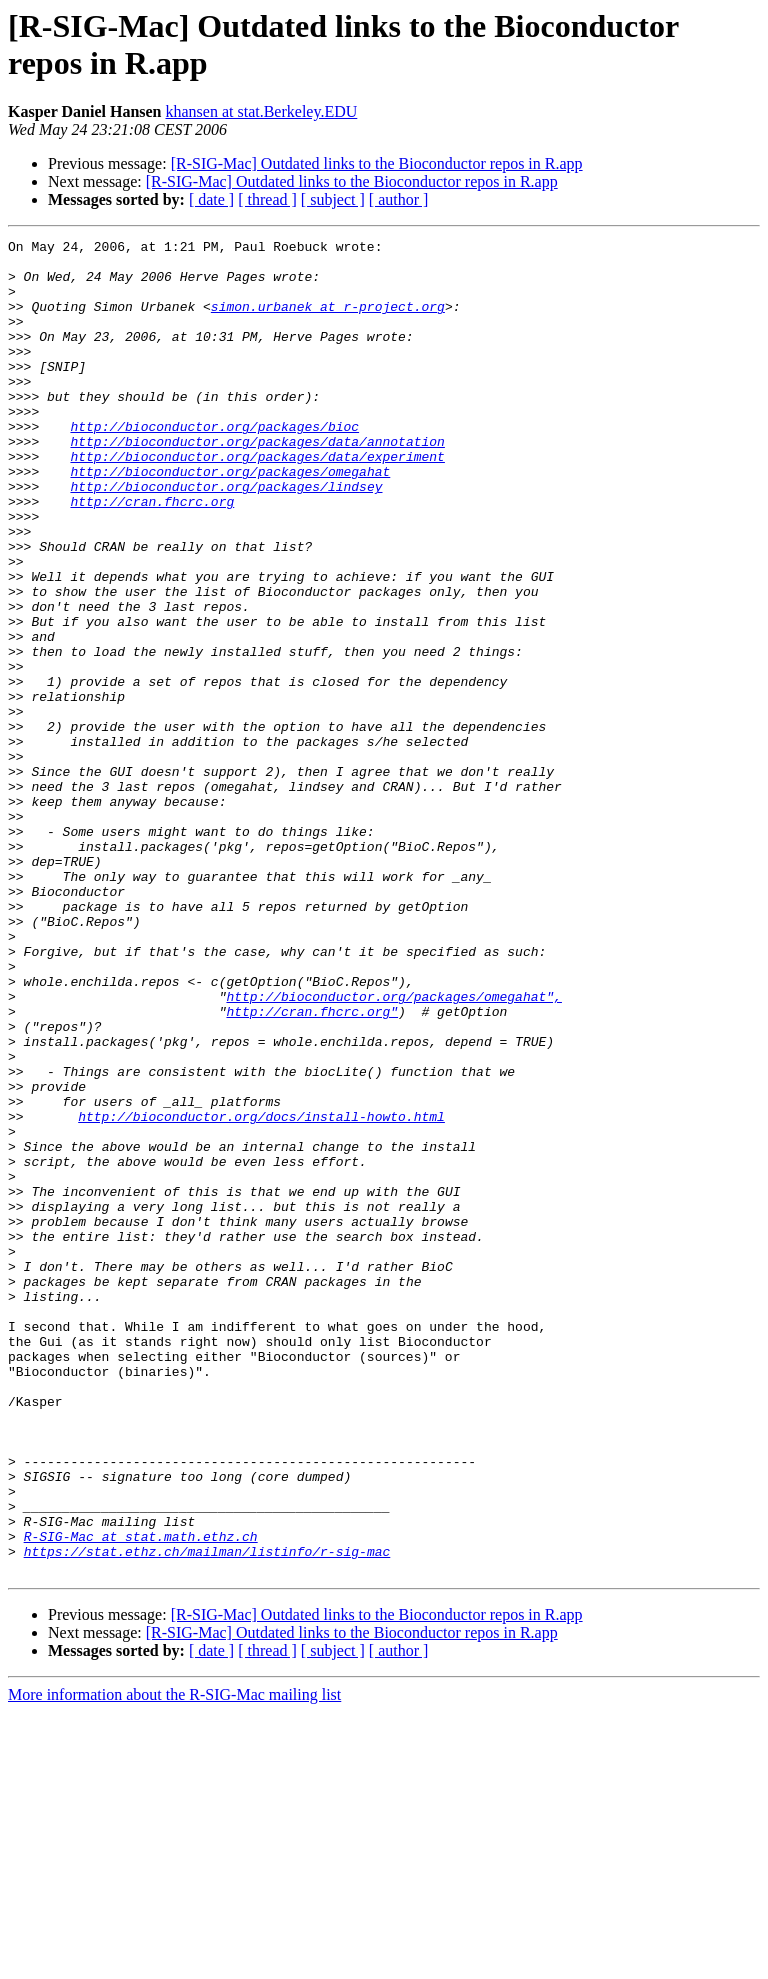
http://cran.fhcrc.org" (312, 1167)
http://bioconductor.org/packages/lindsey (226, 537)
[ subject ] (333, 199)
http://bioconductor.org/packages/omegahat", (393, 1149)
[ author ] (399, 199)
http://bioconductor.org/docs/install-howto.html (261, 1293)
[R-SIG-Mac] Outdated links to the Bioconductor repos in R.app (377, 163)
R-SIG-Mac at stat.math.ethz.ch (141, 1797)
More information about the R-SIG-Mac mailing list (174, 1961)
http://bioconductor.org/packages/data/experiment (257, 501)
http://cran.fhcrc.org (152, 555)
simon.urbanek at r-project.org (328, 321)
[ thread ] (267, 199)
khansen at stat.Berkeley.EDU (262, 111)
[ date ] (211, 199)
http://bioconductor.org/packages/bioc (214, 465)
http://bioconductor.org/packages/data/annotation (257, 483)
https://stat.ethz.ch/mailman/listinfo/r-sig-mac (207, 1815)
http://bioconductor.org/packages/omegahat (230, 519)
